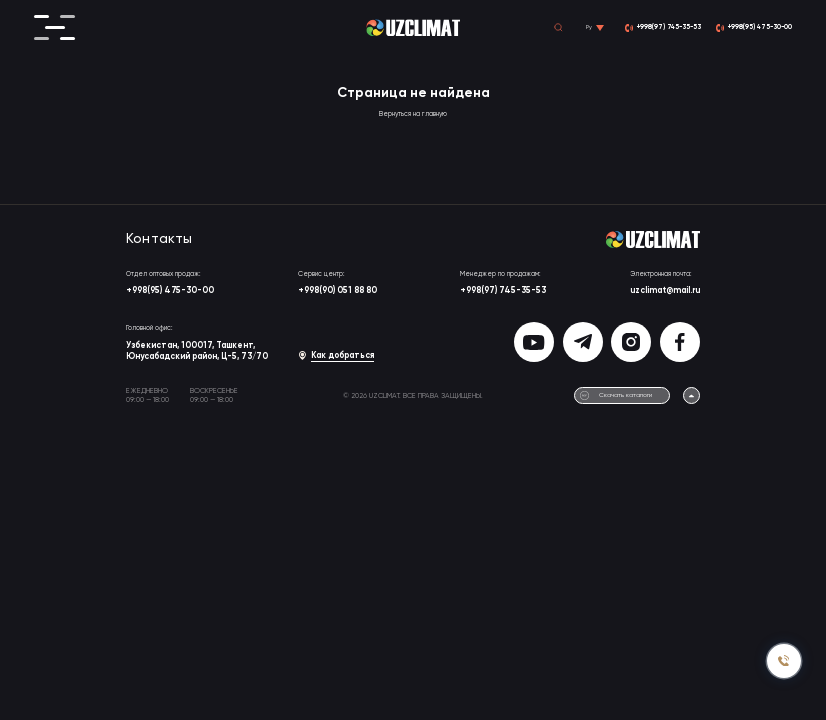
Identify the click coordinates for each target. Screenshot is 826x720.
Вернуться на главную (413, 114)
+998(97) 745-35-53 (503, 290)
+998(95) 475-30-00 (170, 290)
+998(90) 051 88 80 (337, 290)
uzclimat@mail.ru (665, 290)
